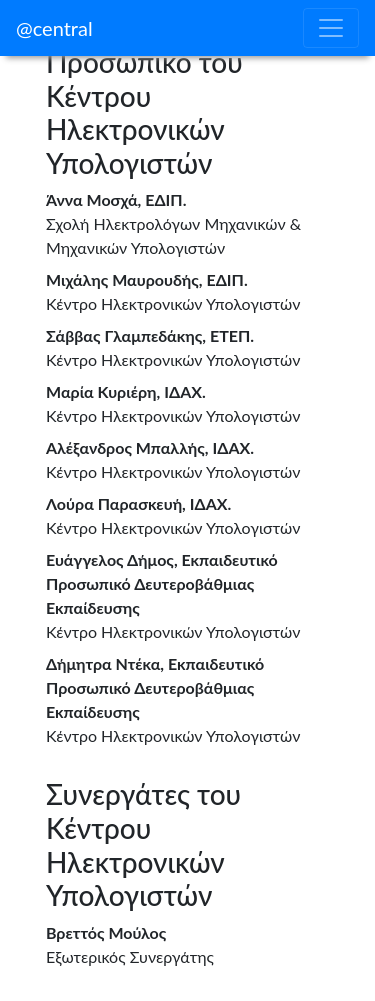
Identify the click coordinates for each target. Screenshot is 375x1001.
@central (54, 28)
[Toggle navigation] (331, 28)
